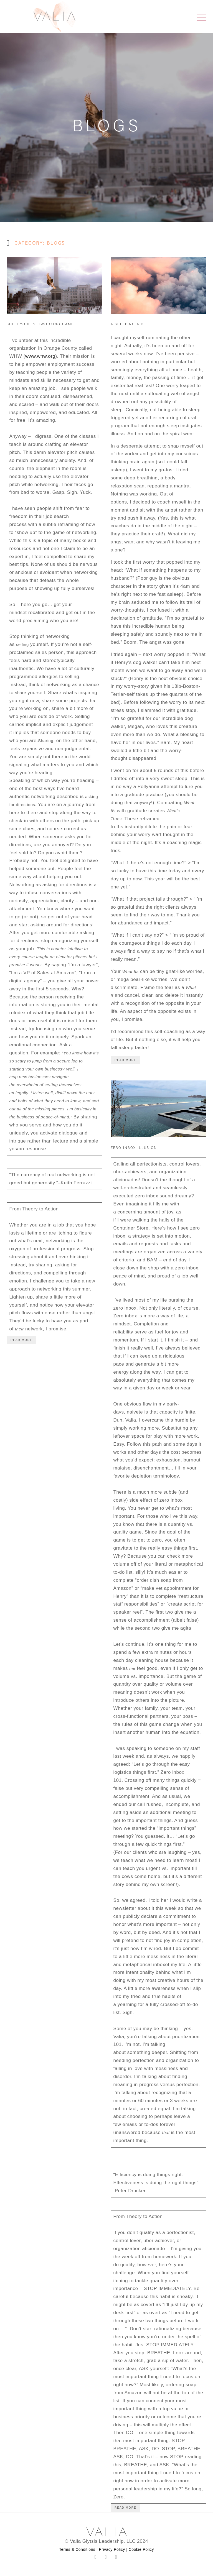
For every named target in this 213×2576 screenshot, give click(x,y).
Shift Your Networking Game (40, 324)
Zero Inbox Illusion (134, 1148)
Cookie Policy (141, 2549)
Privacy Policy (112, 2549)
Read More (21, 1339)
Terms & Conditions (77, 2549)
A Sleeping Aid (127, 324)
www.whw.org (40, 356)
